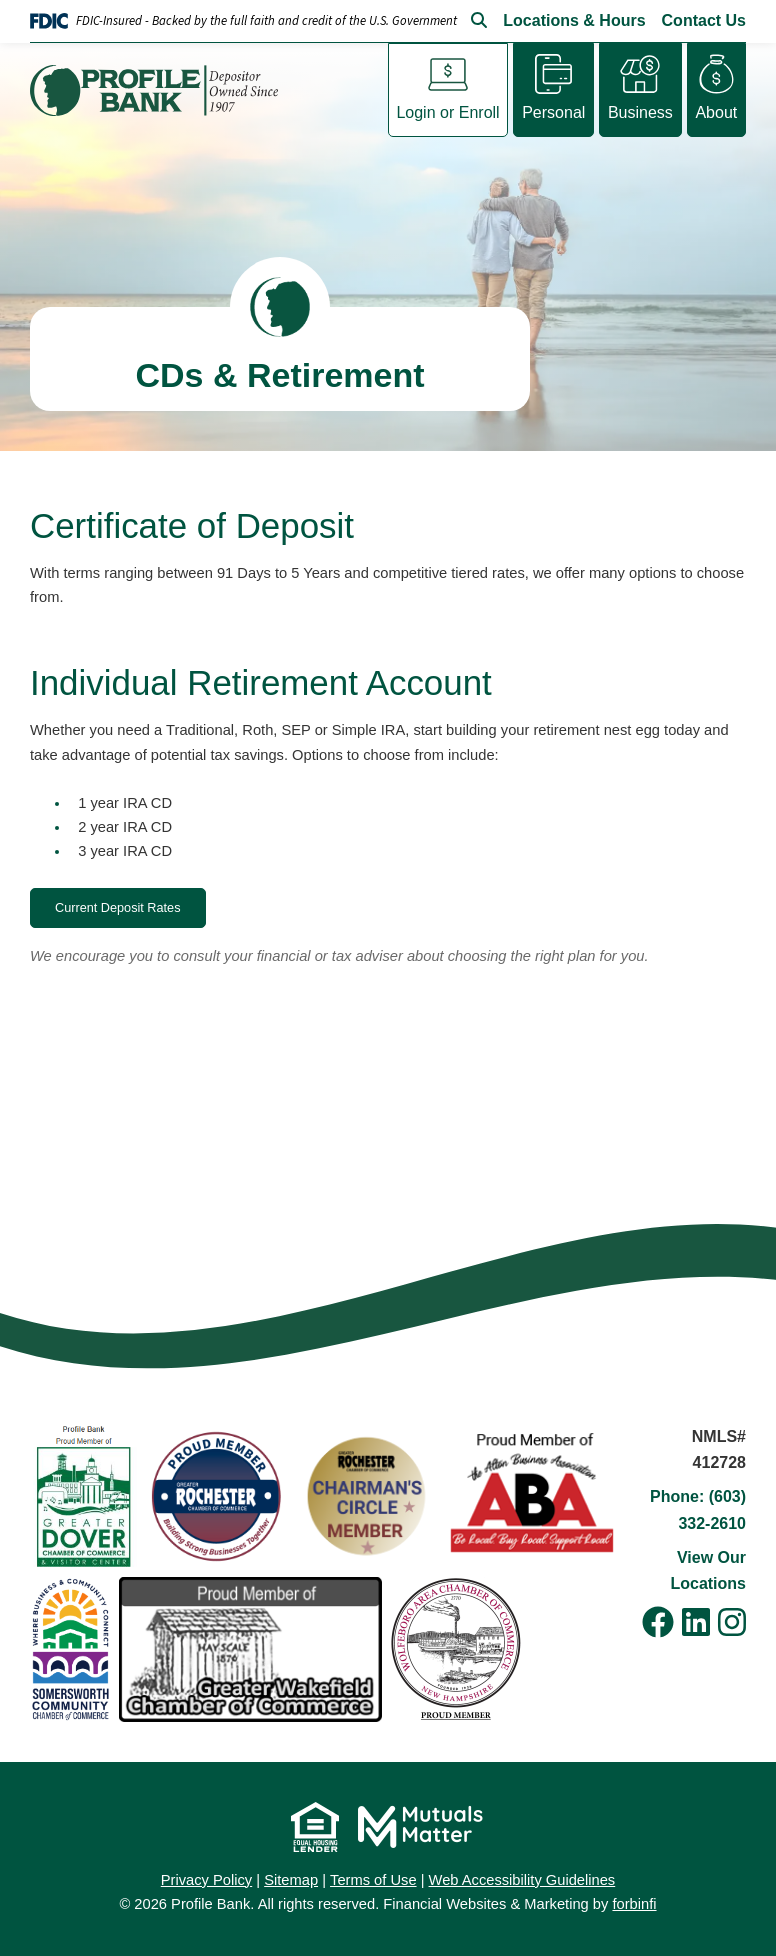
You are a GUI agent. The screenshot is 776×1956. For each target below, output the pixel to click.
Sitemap (291, 1880)
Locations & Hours (574, 20)
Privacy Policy (206, 1880)
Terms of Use (373, 1880)
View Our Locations (708, 1570)
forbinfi (634, 1904)
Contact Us (704, 20)
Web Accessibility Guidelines (522, 1880)
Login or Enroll (447, 112)
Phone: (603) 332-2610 (698, 1509)
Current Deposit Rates (118, 908)
